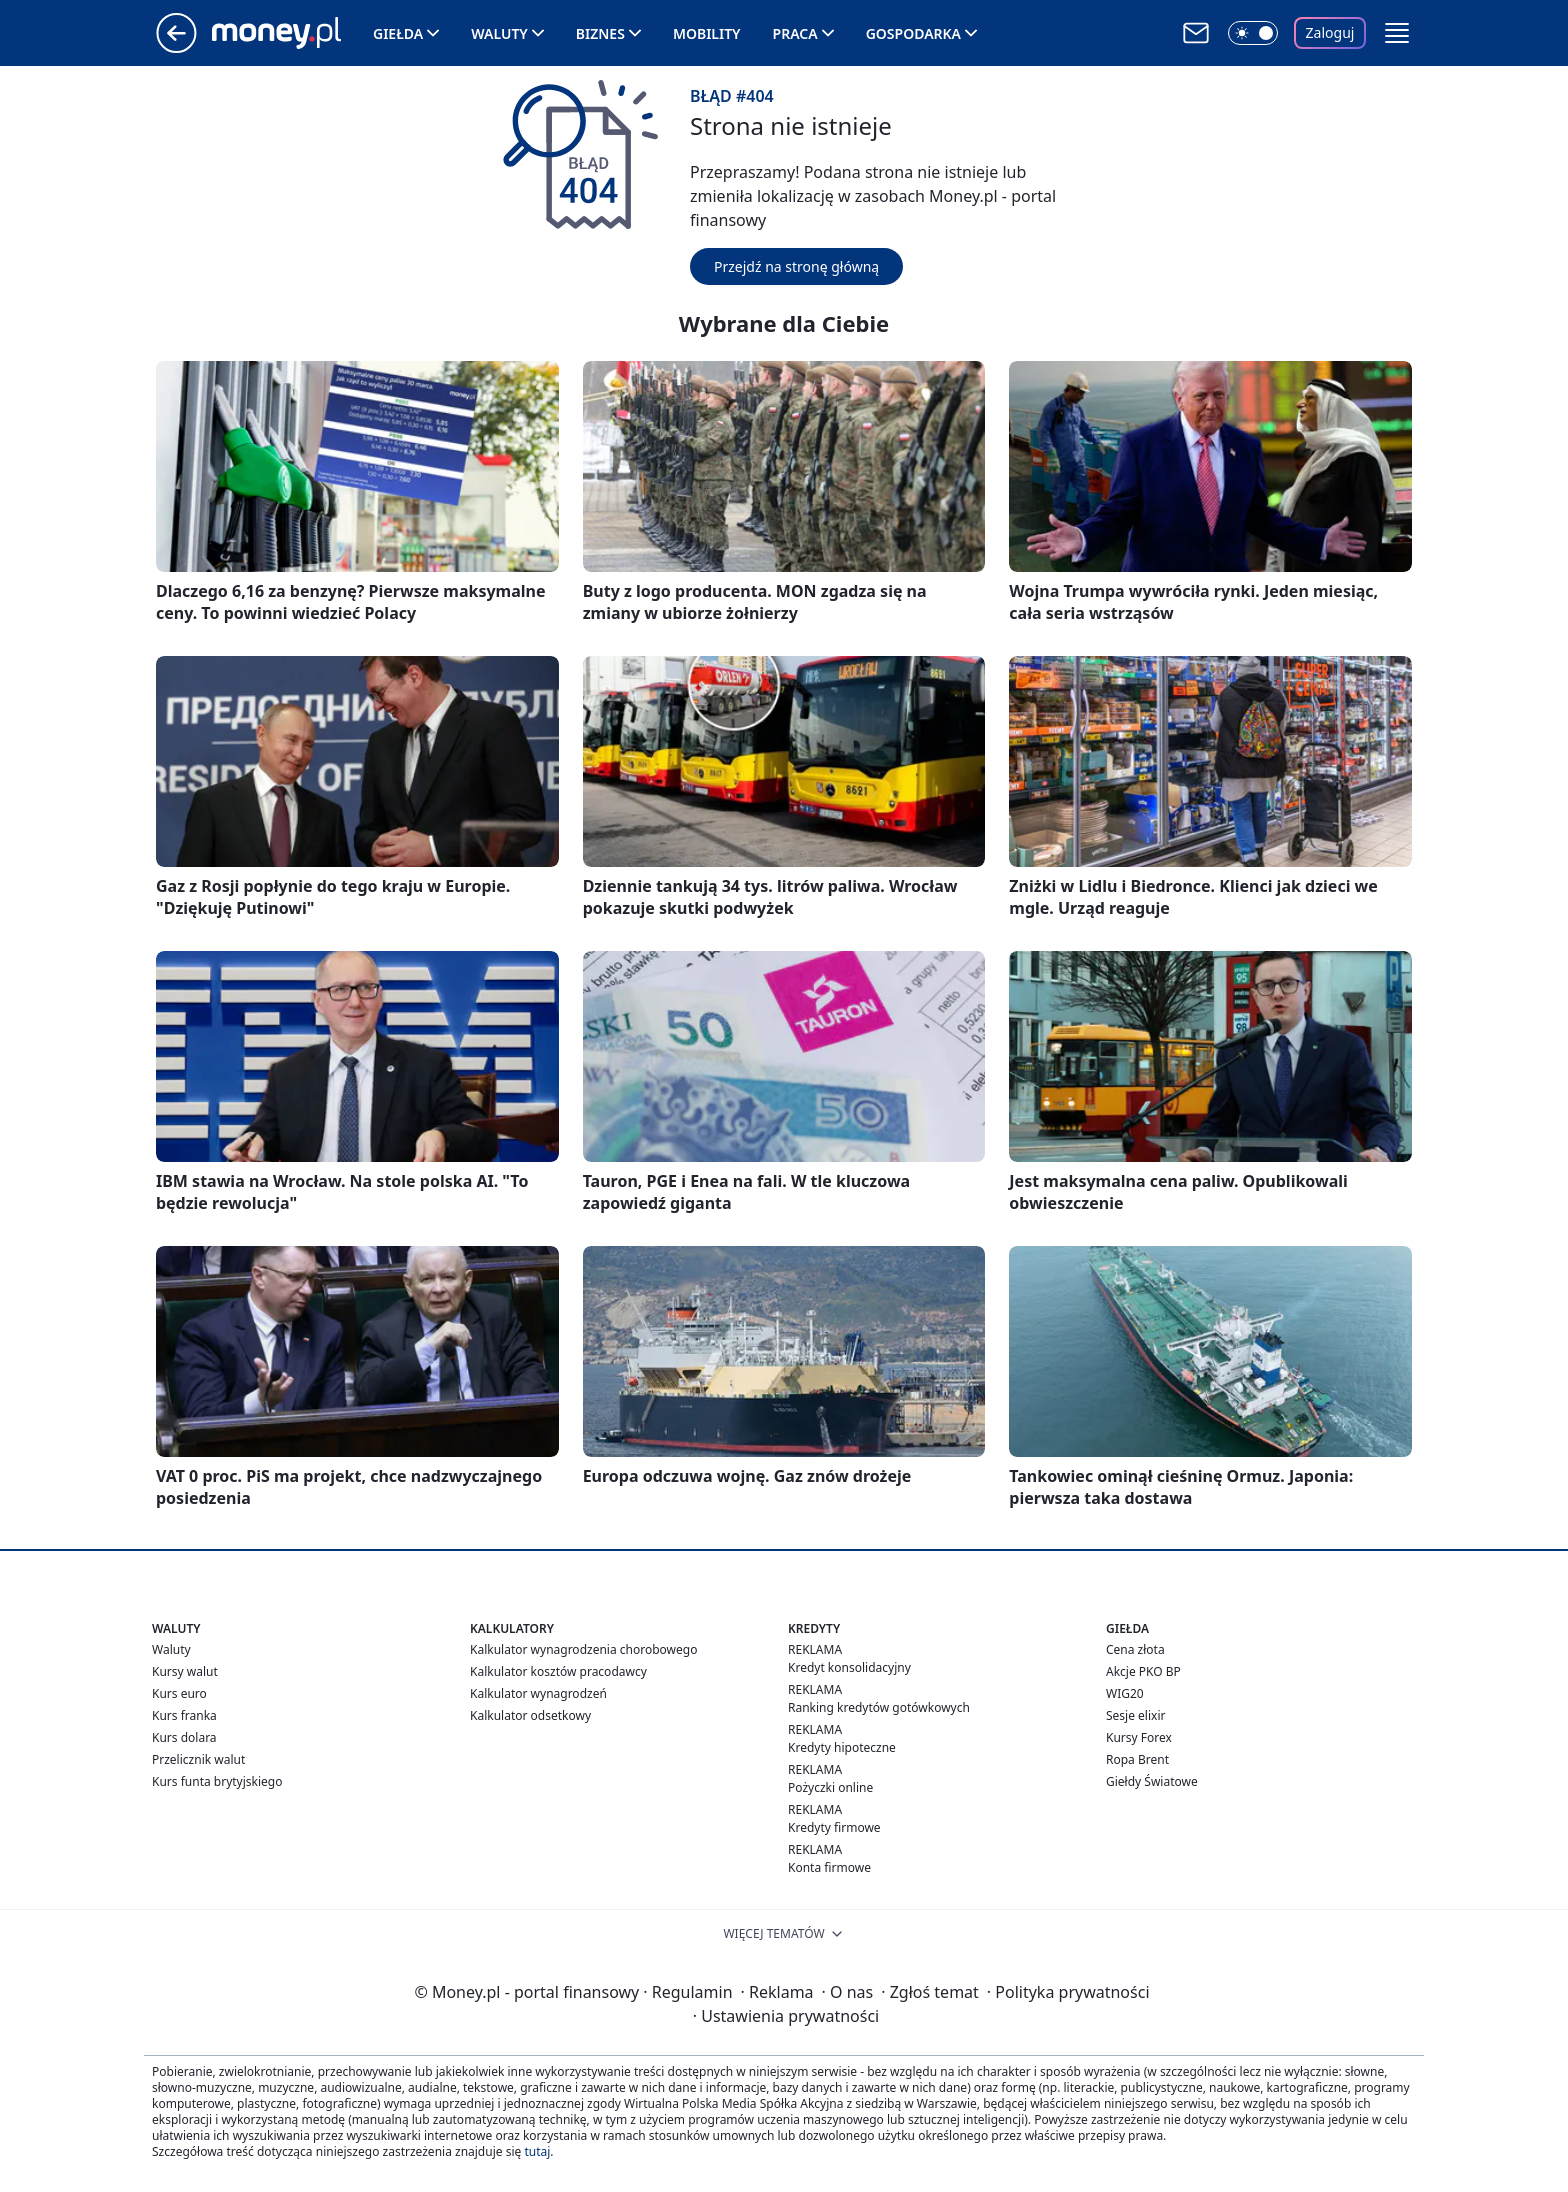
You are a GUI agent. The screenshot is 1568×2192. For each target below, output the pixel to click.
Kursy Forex (1139, 1737)
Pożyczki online (830, 1787)
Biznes (600, 33)
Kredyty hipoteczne (842, 1747)
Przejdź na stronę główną (796, 266)
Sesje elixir (1135, 1715)
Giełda (398, 33)
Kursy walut (185, 1671)
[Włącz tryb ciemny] (1253, 33)
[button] (1397, 33)
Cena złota (1135, 1649)
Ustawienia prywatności (786, 2016)
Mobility (707, 33)
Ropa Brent (1137, 1759)
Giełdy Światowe (1152, 1781)
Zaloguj (1330, 32)
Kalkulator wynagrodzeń (538, 1693)
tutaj (537, 2151)
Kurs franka (184, 1715)
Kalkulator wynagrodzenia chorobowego (583, 1649)
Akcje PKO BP (1143, 1671)
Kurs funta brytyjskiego (217, 1781)
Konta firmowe (829, 1867)
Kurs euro (179, 1693)
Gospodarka (913, 33)
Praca (795, 33)
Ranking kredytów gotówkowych (879, 1707)
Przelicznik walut (198, 1759)
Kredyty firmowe (834, 1827)
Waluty (499, 33)
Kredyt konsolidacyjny (849, 1667)
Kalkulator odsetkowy (530, 1715)
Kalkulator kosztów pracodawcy (558, 1671)
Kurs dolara (184, 1737)
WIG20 (1125, 1693)
